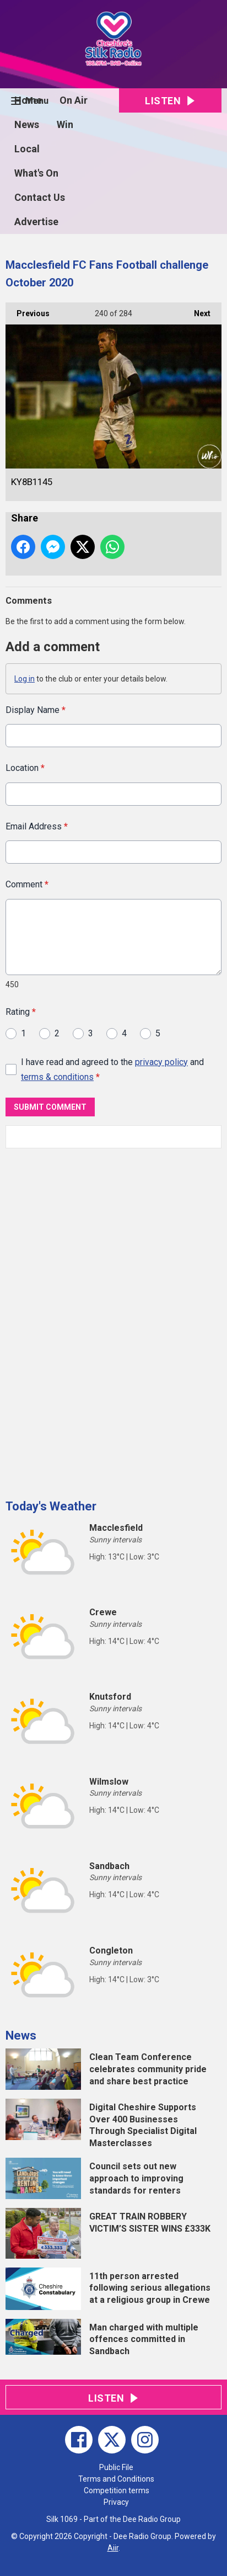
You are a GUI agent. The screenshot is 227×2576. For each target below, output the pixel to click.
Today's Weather (51, 1506)
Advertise (36, 221)
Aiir (112, 2547)
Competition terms (116, 2490)
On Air (74, 100)
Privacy (116, 2502)
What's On (36, 173)
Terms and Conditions (116, 2478)
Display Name (36, 710)
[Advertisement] (88, 1319)
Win (65, 124)
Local (27, 149)
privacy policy (161, 1061)
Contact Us (39, 197)
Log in (24, 678)
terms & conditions (57, 1077)
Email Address (37, 826)
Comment (27, 884)
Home (28, 100)
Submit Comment (50, 1107)
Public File (116, 2467)
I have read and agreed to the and (112, 1069)
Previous (28, 310)
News (26, 124)
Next (196, 310)
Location (25, 768)
